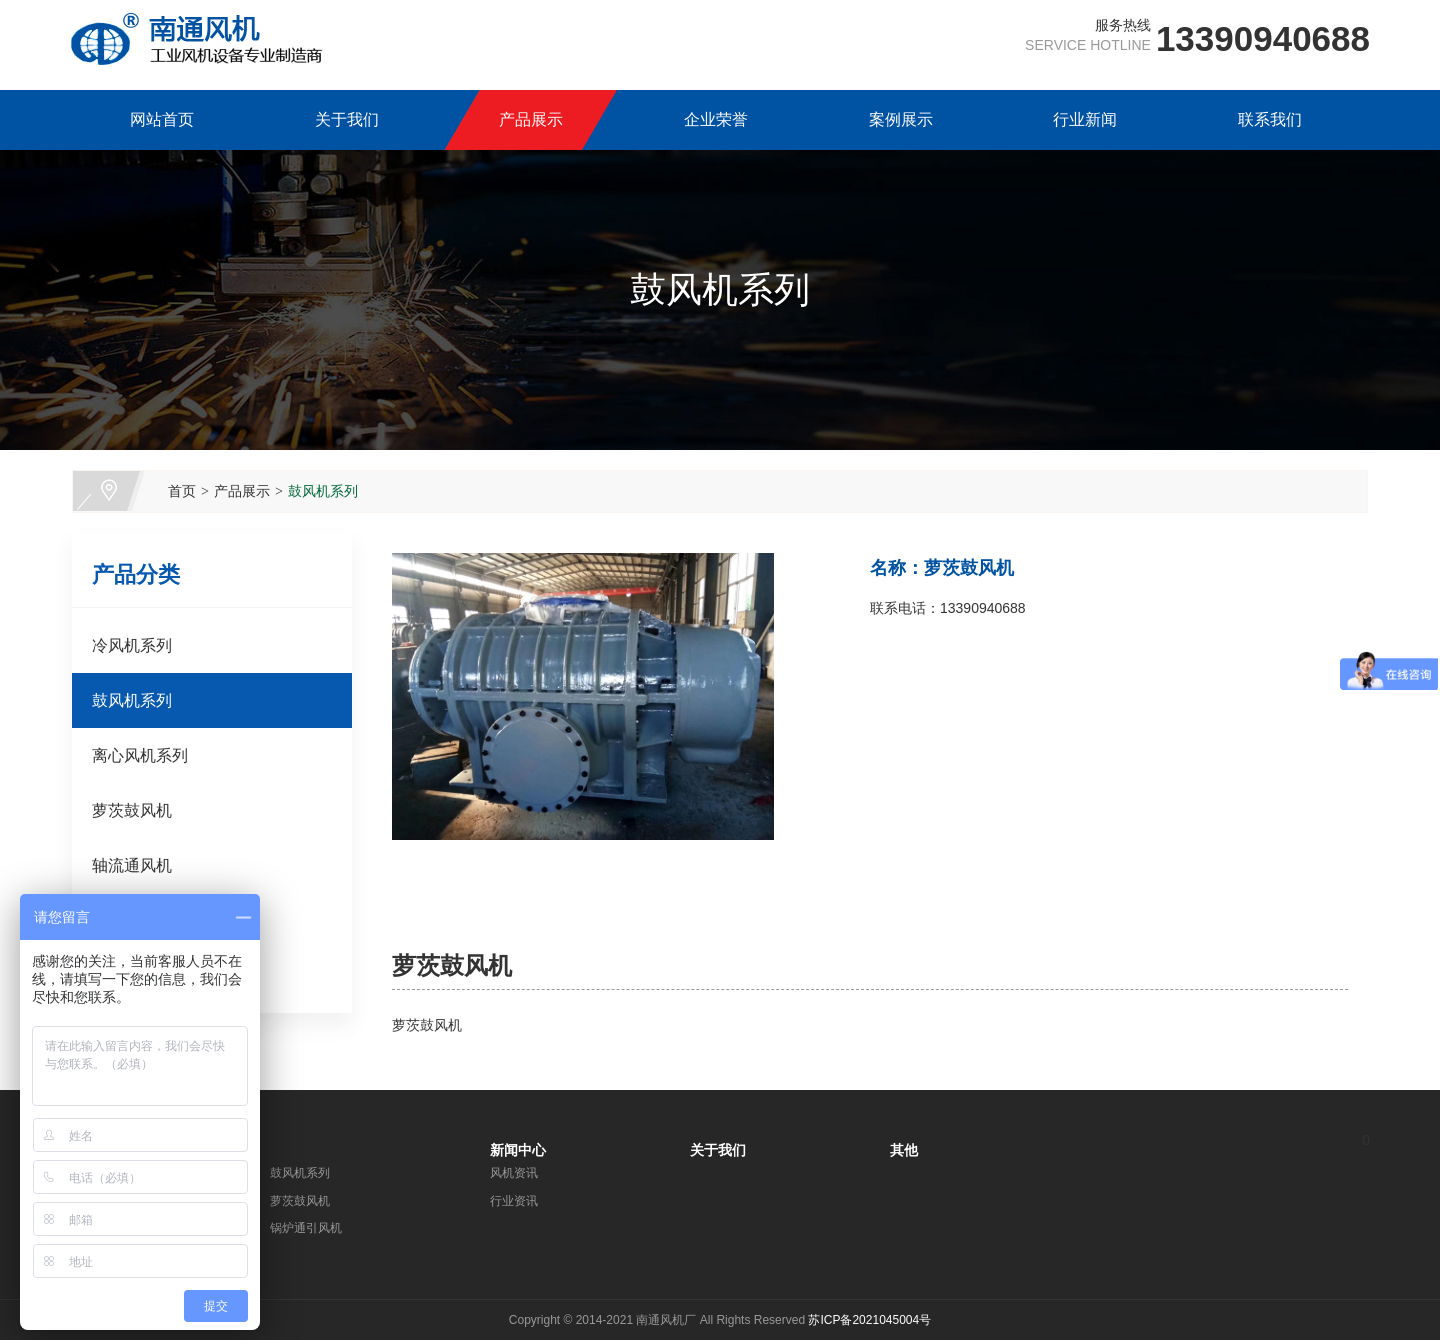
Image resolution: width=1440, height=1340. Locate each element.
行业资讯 (514, 1201)
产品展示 (531, 119)
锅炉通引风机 (306, 1228)
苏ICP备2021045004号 (869, 1320)
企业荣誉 (716, 119)
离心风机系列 (140, 755)
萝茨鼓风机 (132, 810)
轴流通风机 (132, 865)
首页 (182, 491)
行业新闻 (1085, 119)
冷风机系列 (132, 645)
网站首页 (162, 119)
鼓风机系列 (323, 491)
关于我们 (347, 119)
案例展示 (901, 119)
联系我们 (1270, 119)
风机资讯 (514, 1173)
